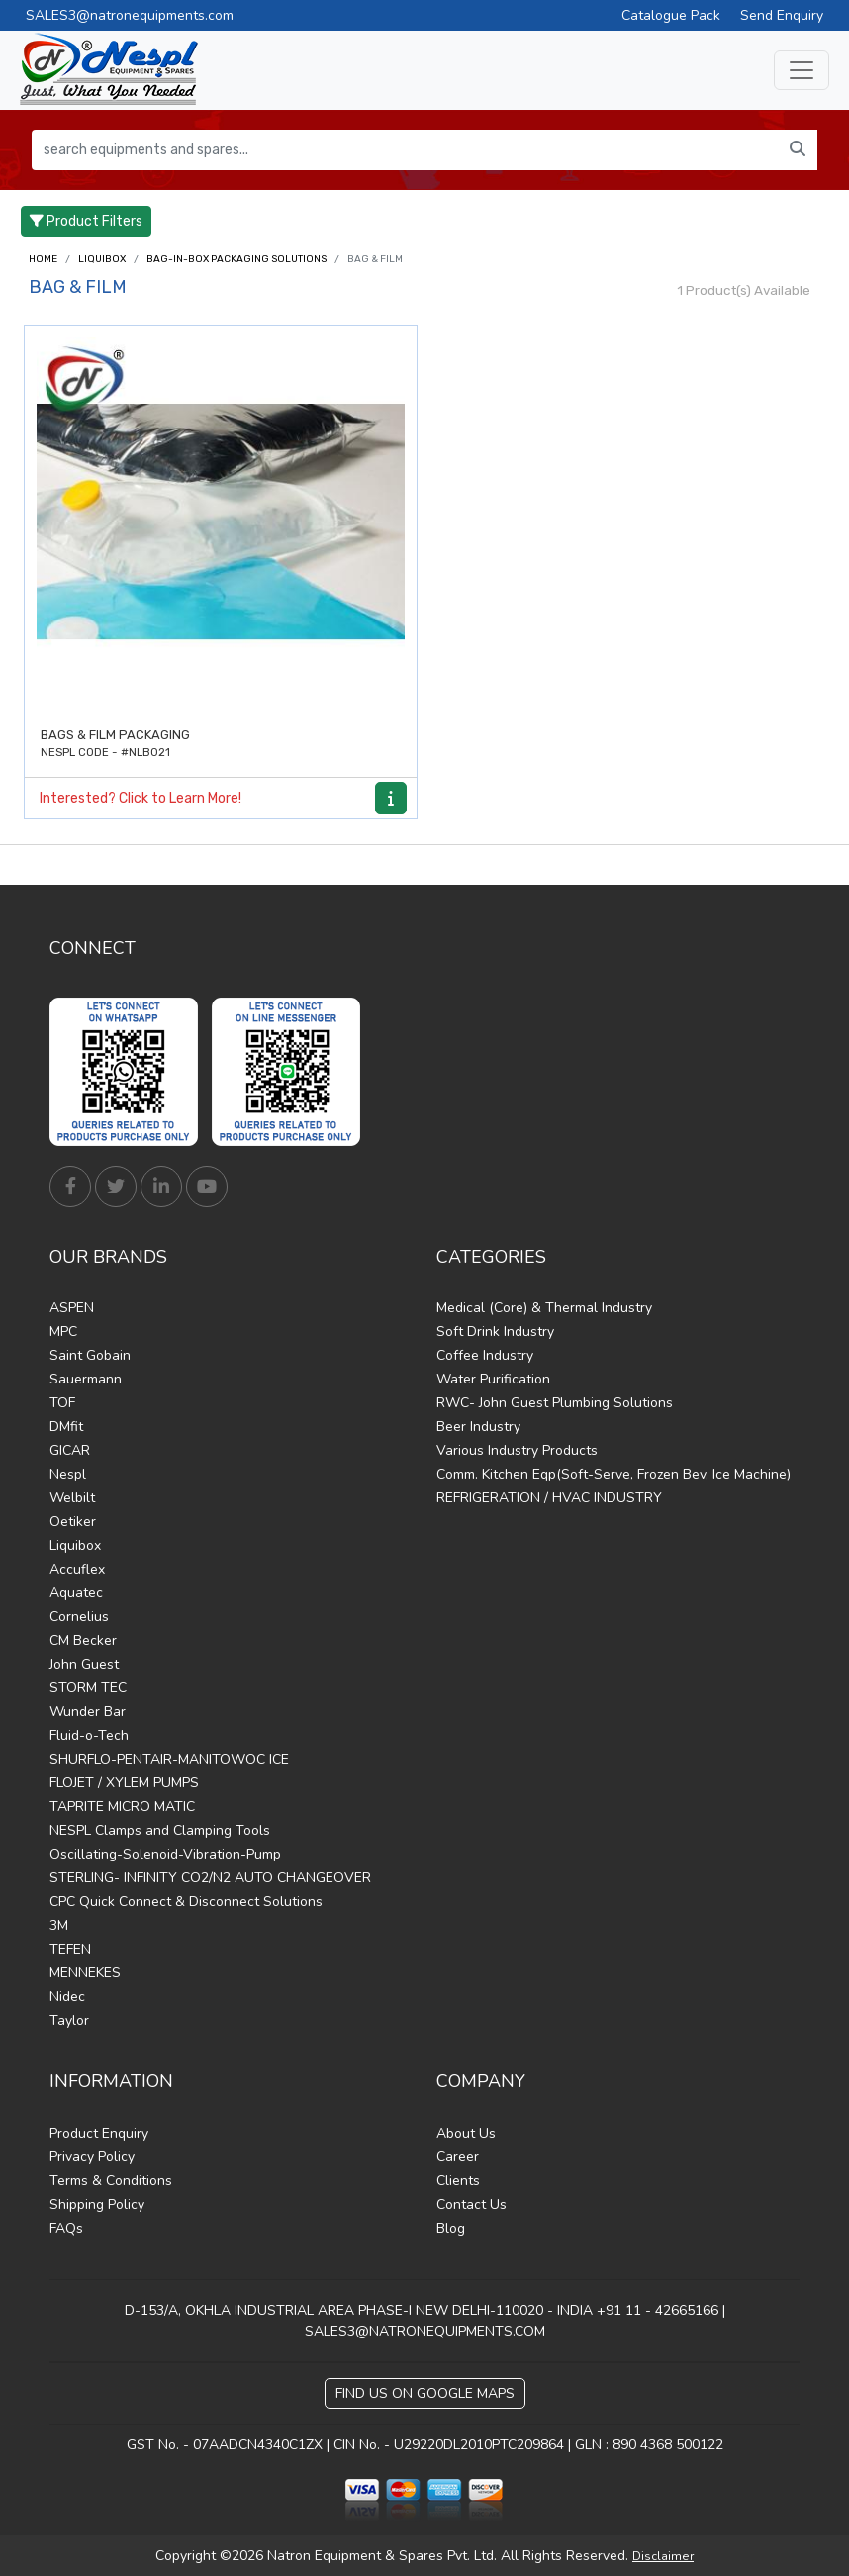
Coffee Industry (484, 1355)
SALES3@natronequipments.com (130, 15)
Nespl (67, 1474)
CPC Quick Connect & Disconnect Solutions (186, 1901)
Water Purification (493, 1379)
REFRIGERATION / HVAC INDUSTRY (549, 1497)
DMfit (66, 1426)
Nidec (67, 1996)
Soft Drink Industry (495, 1331)
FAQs (66, 2228)
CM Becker (83, 1640)
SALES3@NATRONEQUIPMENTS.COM (425, 2331)
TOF (62, 1402)
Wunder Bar (87, 1711)
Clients (458, 2180)
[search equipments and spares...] (405, 150)
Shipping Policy (96, 2204)
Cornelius (79, 1616)
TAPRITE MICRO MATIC (122, 1806)
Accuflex (77, 1569)
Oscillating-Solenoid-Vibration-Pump (165, 1854)
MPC (63, 1331)
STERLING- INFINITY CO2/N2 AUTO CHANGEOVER (210, 1877)
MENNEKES (85, 1972)
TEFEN (70, 1949)
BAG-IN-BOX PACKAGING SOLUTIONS (236, 259)
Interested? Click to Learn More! (140, 798)
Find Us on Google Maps (425, 2393)
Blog (450, 2228)
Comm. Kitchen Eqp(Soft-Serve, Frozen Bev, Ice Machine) (613, 1474)
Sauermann (85, 1379)
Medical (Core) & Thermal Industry (544, 1307)
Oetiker (72, 1521)
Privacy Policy (92, 2156)
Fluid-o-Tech (89, 1735)
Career (457, 2156)
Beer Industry (478, 1426)
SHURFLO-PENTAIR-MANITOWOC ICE (169, 1759)
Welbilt (72, 1497)
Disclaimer (663, 2556)
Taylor (69, 2020)
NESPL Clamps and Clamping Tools (159, 1830)
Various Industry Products (517, 1450)
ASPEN (71, 1307)
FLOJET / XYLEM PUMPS (124, 1782)
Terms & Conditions (110, 2180)
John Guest (84, 1664)
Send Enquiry (781, 15)
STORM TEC (88, 1687)
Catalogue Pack (670, 15)
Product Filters (86, 221)
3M (58, 1925)
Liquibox (102, 259)
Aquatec (76, 1592)
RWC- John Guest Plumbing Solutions (554, 1402)
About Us (466, 2133)
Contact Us (471, 2204)
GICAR (69, 1450)
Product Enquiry (98, 2133)
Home (43, 259)
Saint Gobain (90, 1355)
